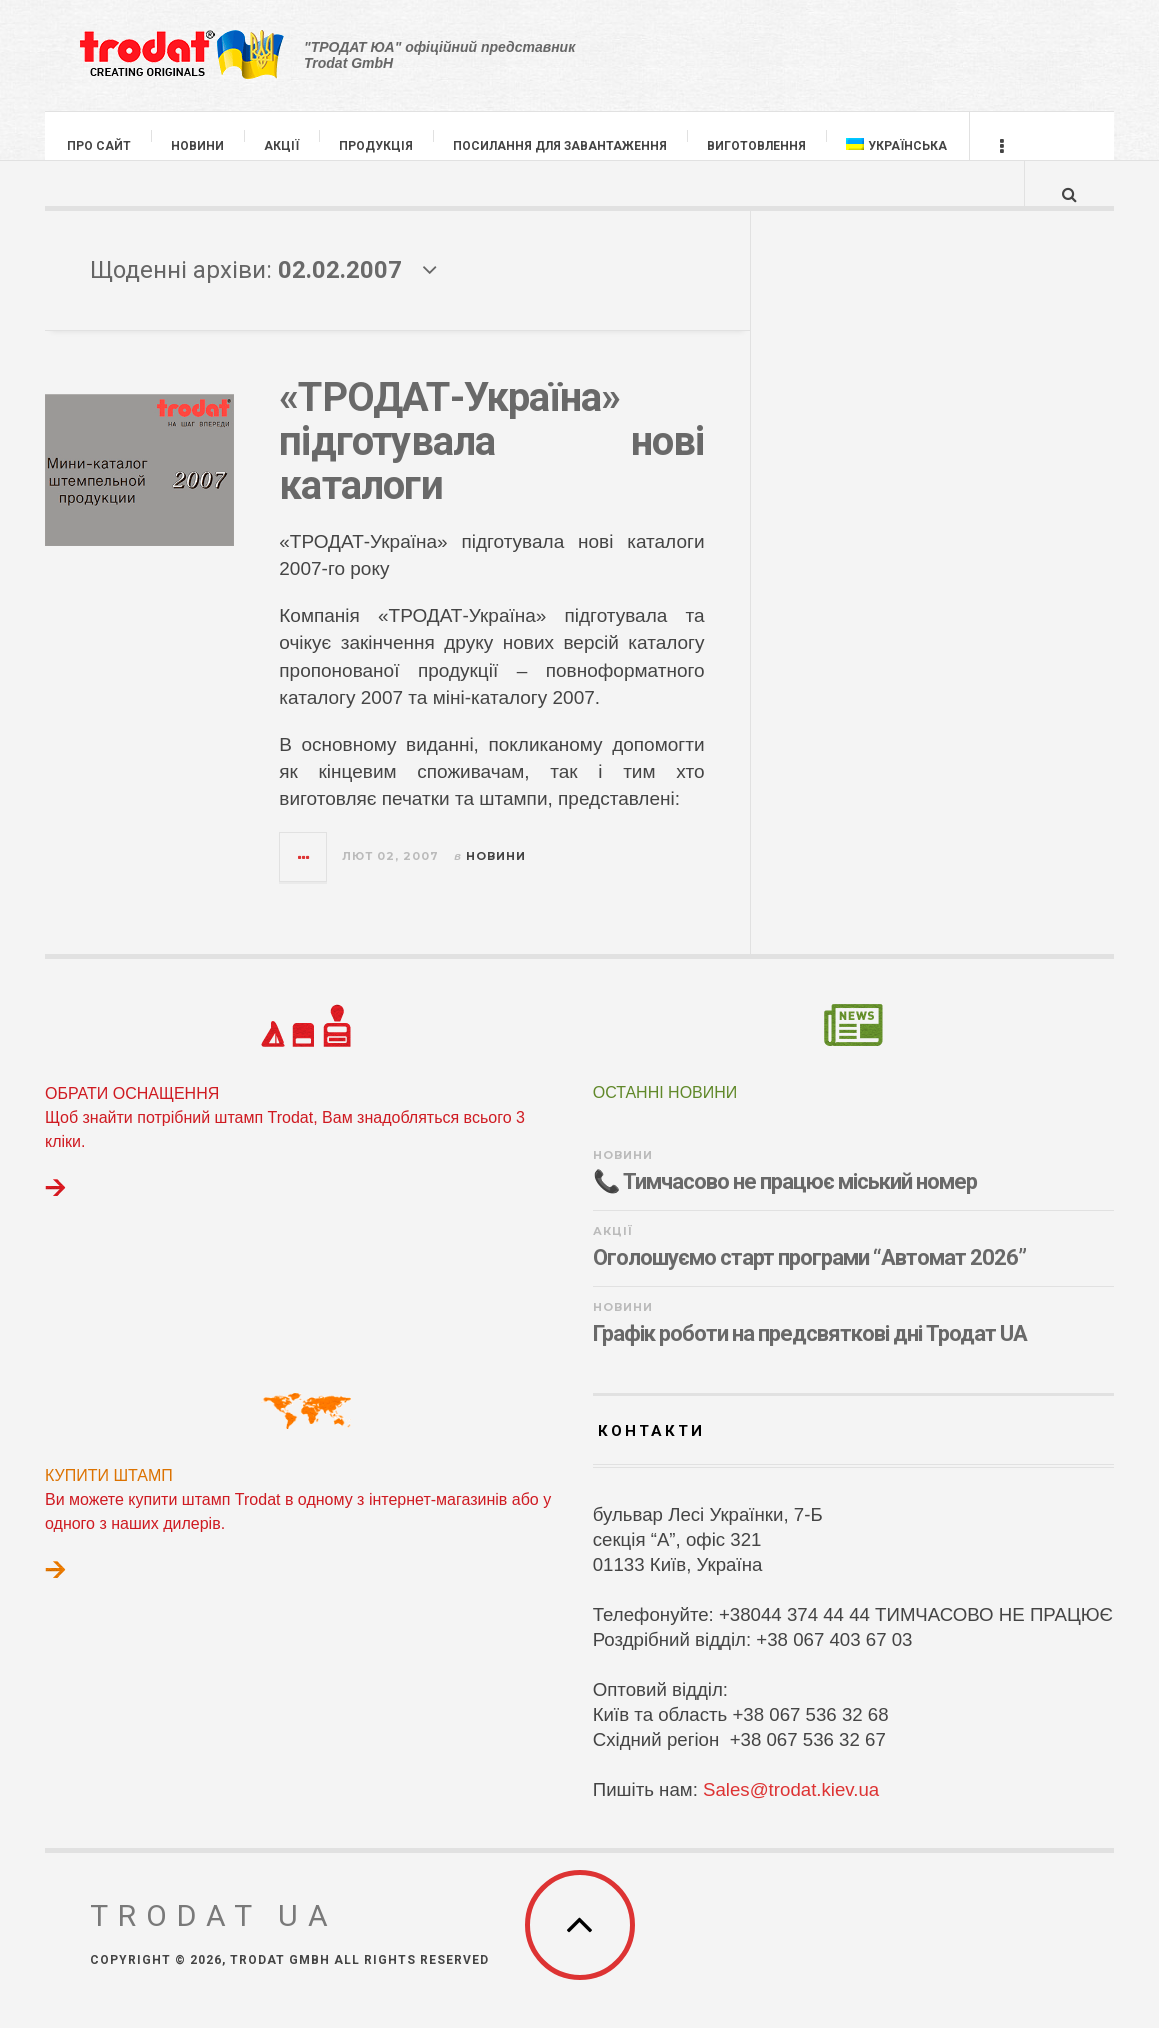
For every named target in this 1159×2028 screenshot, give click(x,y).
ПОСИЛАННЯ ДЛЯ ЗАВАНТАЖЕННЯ (561, 146)
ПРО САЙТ (100, 146)
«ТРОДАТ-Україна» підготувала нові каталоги (491, 461)
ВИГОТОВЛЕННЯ (757, 146)
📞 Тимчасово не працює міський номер (785, 1201)
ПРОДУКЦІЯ (377, 146)
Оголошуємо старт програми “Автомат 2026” (809, 1277)
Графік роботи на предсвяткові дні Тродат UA (810, 1353)
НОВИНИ (198, 146)
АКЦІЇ (282, 146)
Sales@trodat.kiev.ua (791, 1809)
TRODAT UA (214, 1935)
